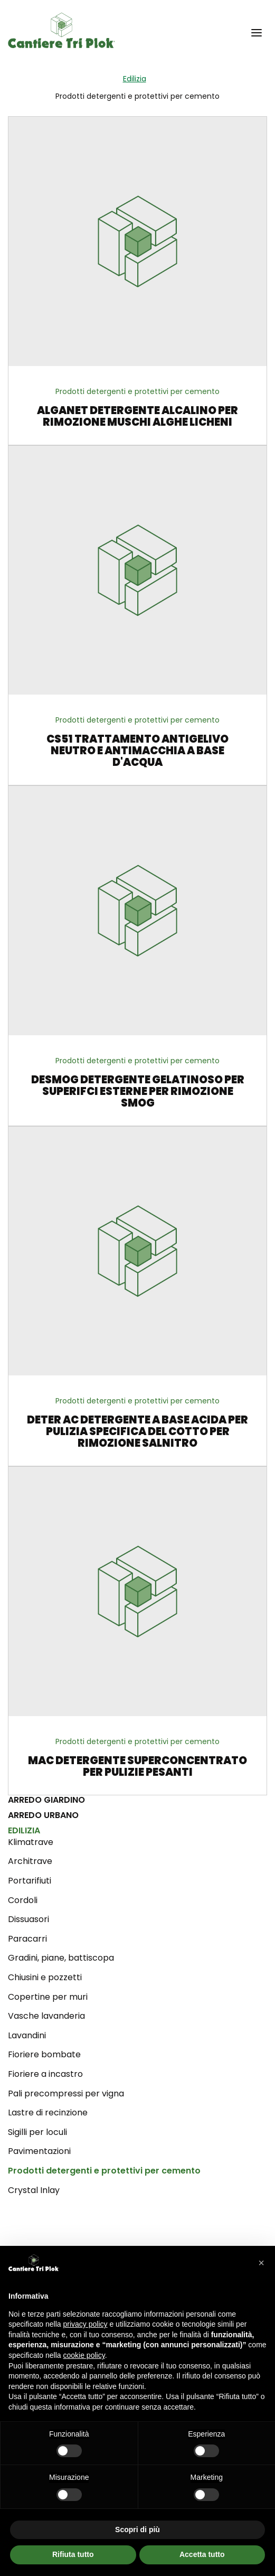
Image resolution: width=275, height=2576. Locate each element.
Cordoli (22, 1900)
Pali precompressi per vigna (66, 2093)
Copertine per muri (48, 1997)
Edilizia (134, 78)
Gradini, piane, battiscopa (61, 1958)
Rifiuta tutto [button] (73, 2554)
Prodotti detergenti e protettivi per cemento (104, 2171)
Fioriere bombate (44, 2054)
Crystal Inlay (34, 2190)
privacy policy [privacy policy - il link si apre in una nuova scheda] (85, 2324)
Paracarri (27, 1939)
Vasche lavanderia (46, 2016)
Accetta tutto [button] (202, 2554)
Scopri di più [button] (137, 2529)
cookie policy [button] (84, 2355)
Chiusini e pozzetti (45, 1977)
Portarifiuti (29, 1881)
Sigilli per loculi (37, 2132)
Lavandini (27, 2035)
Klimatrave (30, 1842)
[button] (256, 32)
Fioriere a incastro (45, 2074)
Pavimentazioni (39, 2151)
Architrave (30, 1861)
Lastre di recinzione (48, 2112)
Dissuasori (28, 1919)
